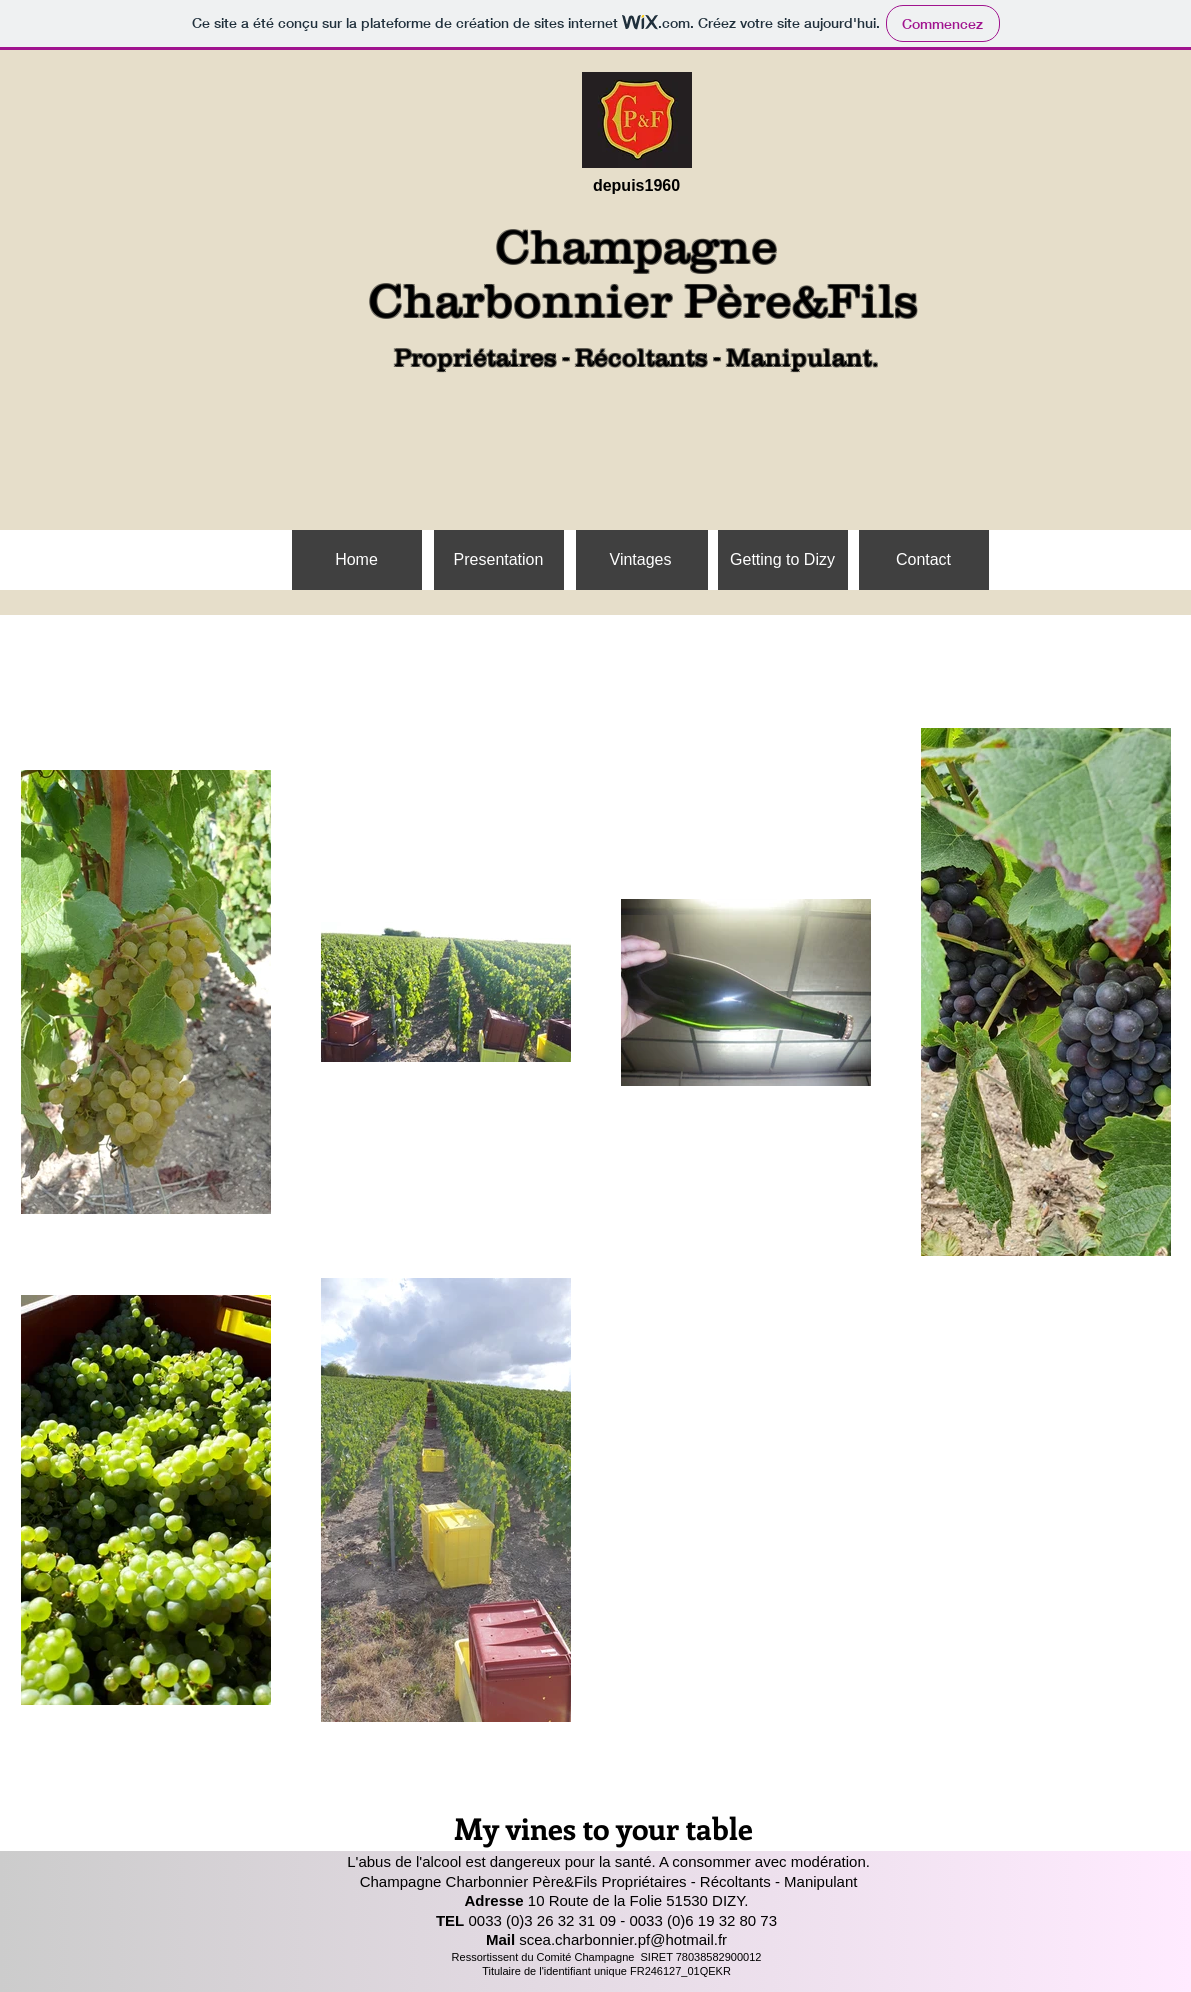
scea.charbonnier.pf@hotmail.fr (623, 1939)
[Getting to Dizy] (783, 560)
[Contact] (924, 560)
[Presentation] (499, 560)
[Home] (357, 560)
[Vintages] (641, 560)
